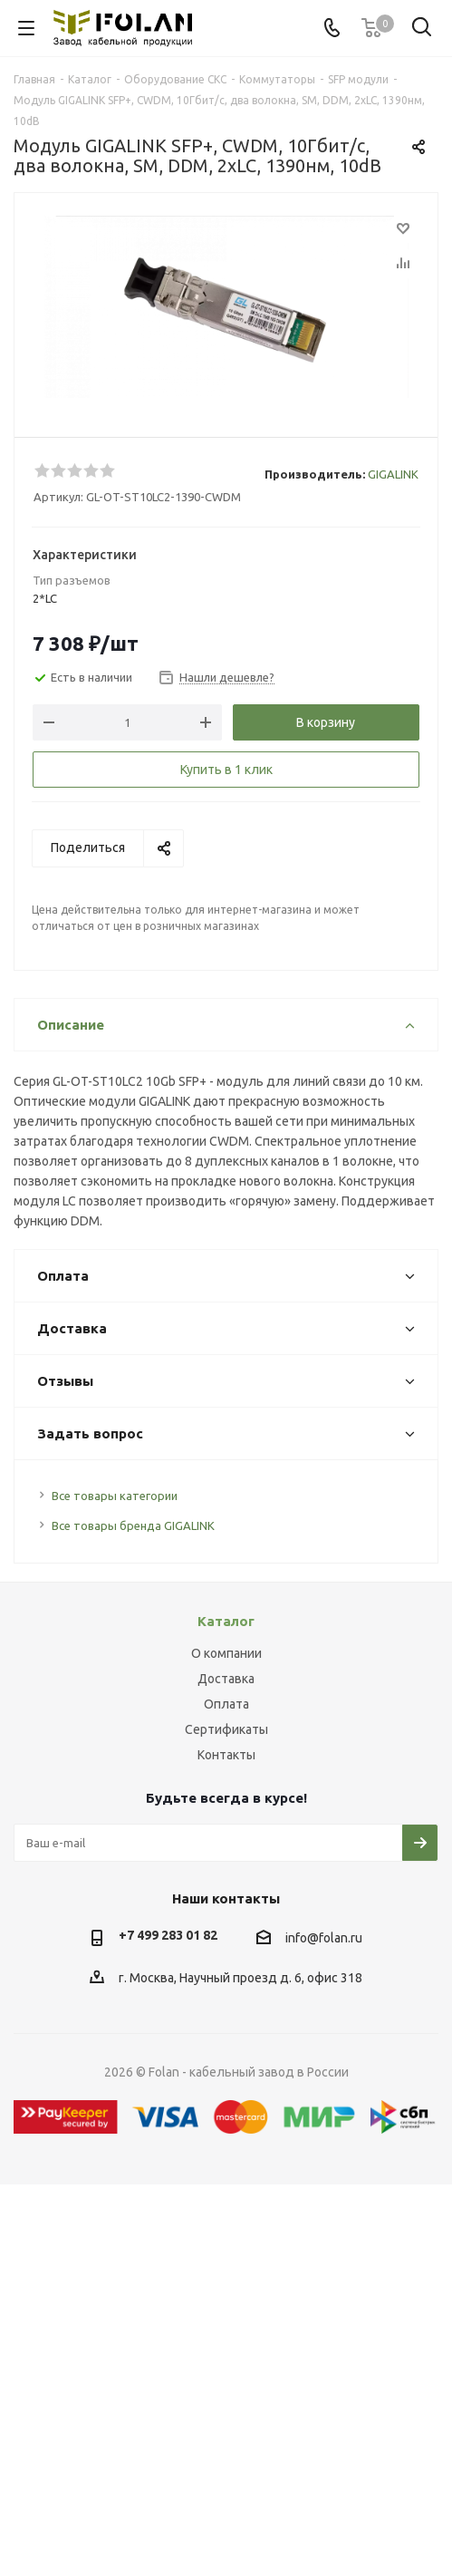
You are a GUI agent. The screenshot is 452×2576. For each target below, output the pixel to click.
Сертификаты (226, 1729)
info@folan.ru (323, 1938)
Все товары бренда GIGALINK (133, 1525)
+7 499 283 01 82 (168, 1935)
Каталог (226, 1621)
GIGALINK (393, 474)
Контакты (226, 1755)
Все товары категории (115, 1495)
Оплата (226, 1704)
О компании (226, 1653)
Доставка (226, 1678)
